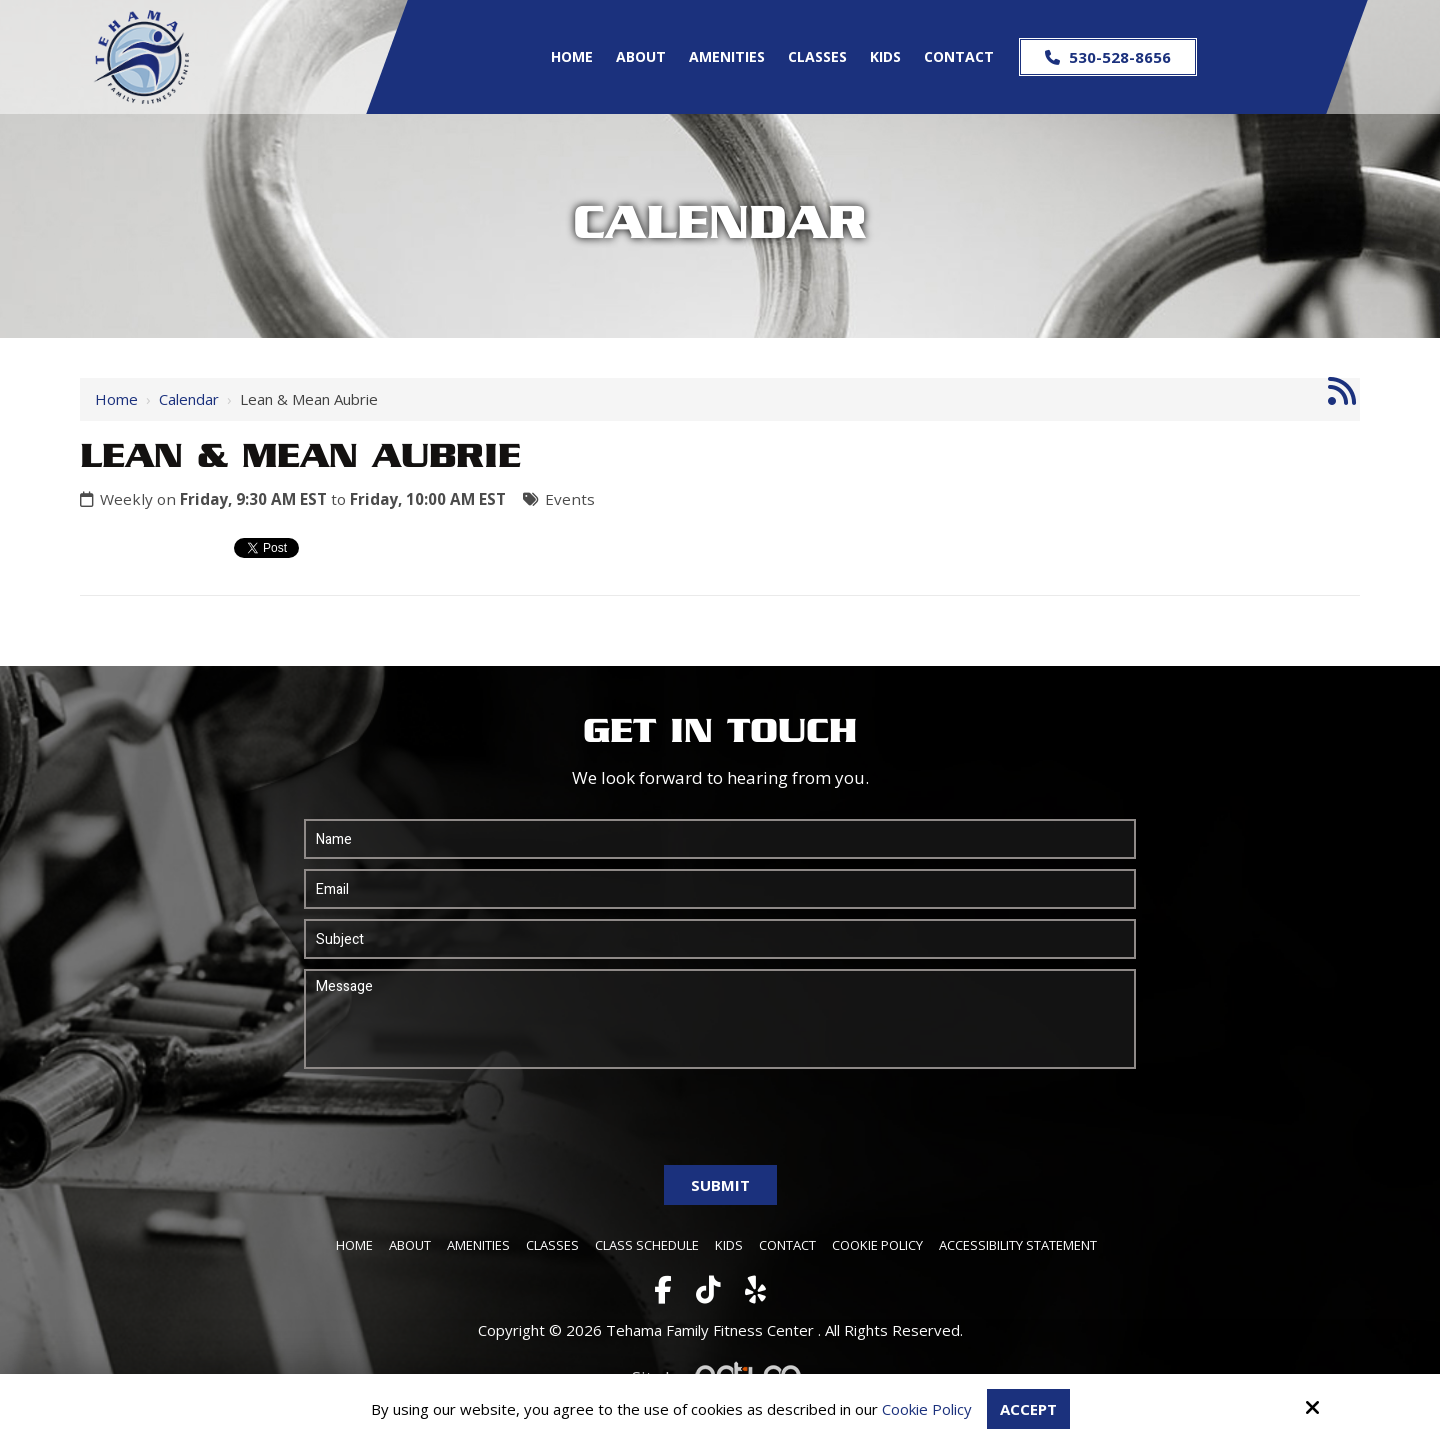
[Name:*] (720, 839)
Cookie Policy (927, 1409)
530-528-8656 (1108, 57)
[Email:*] (720, 889)
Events (570, 499)
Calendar (189, 399)
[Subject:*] (720, 939)
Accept (1028, 1409)
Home (116, 399)
